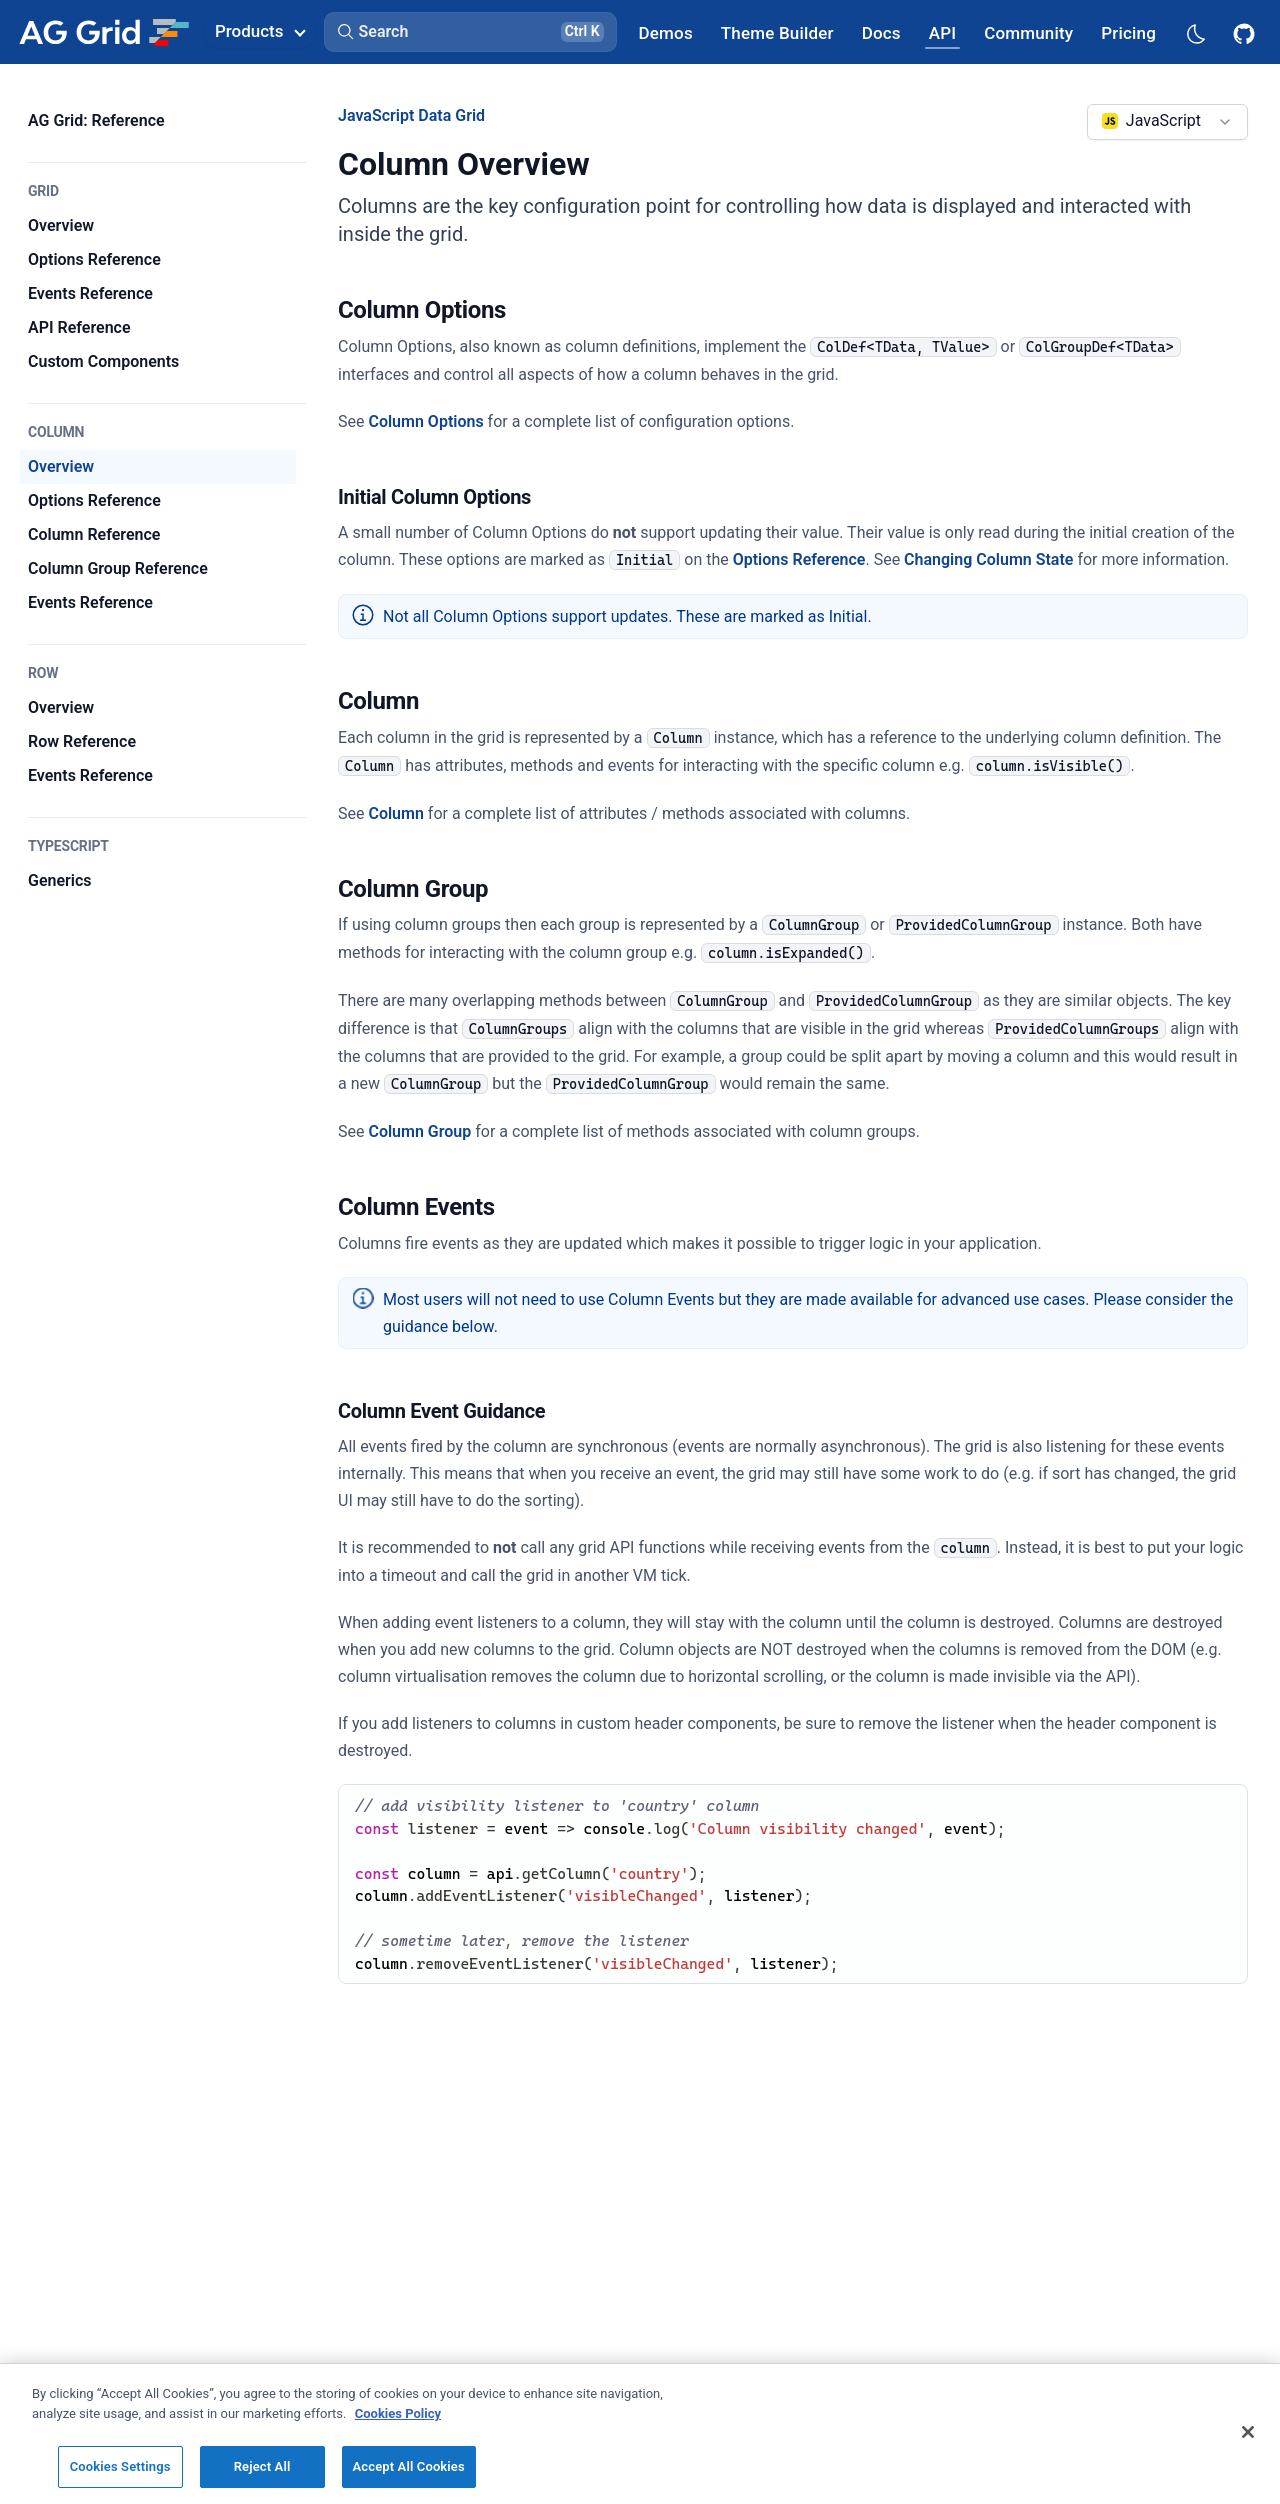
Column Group (419, 1131)
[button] (470, 32)
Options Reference (799, 559)
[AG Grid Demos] (666, 32)
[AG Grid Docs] (881, 32)
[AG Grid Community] (1028, 32)
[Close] (1248, 2432)
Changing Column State (988, 559)
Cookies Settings (120, 2466)
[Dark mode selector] (1195, 32)
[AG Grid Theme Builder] (777, 32)
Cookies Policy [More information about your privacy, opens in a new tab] (398, 2413)
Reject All (262, 2466)
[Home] (103, 32)
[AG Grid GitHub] (1246, 32)
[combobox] (1167, 122)
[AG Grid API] (942, 32)
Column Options (425, 421)
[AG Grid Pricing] (1128, 32)
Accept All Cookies (409, 2466)
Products (260, 31)
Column (395, 813)
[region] (640, 2433)
